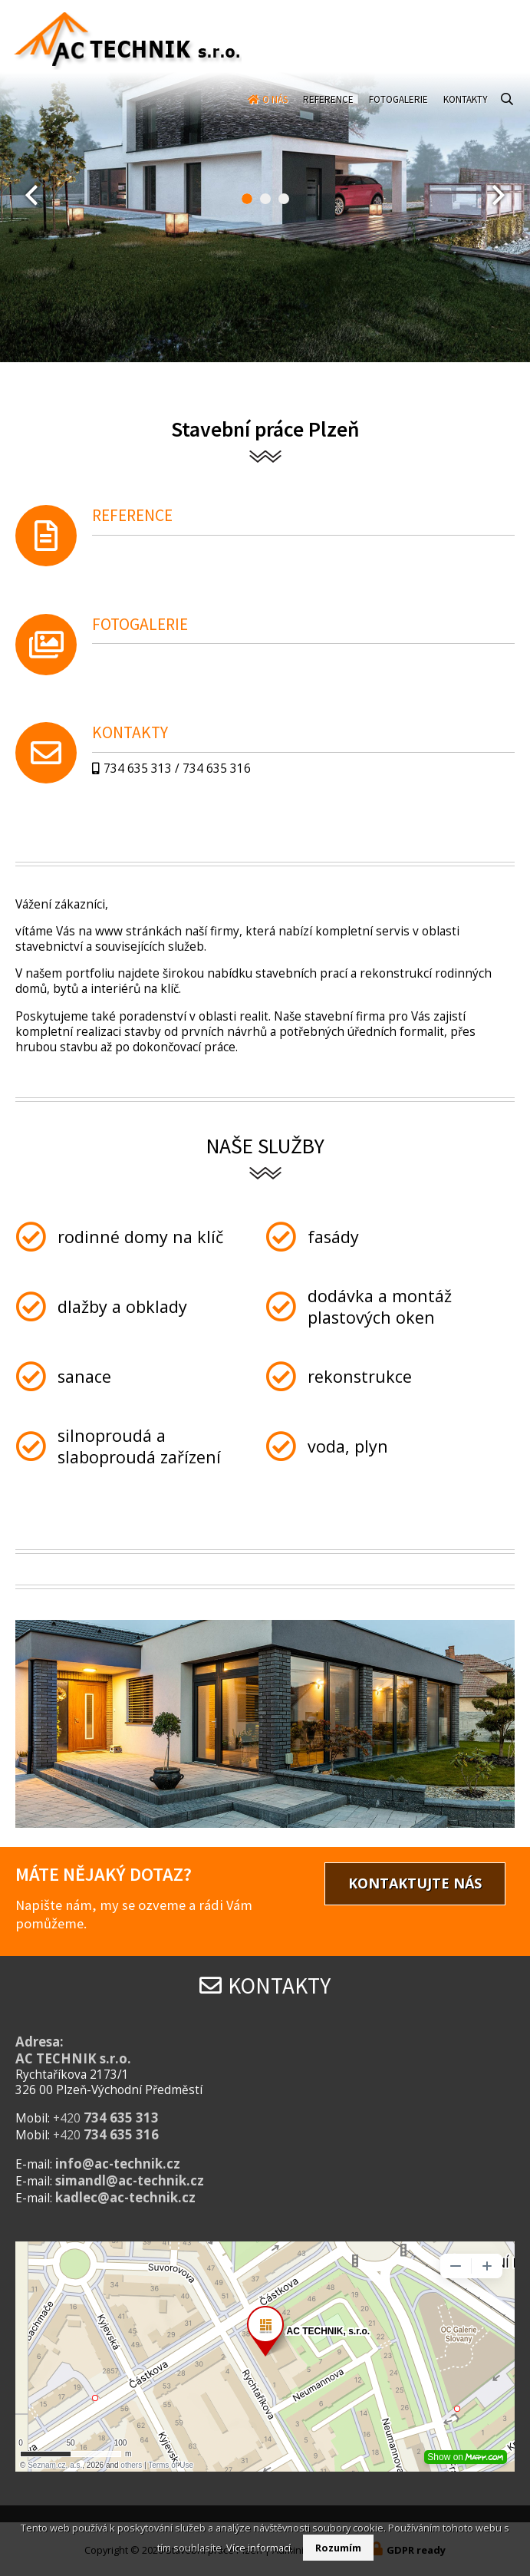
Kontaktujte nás (415, 1883)
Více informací (258, 2548)
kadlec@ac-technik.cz (125, 2197)
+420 (106, 2118)
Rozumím (338, 2548)
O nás (275, 112)
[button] (247, 198)
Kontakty (465, 112)
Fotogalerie (398, 112)
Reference (328, 112)
